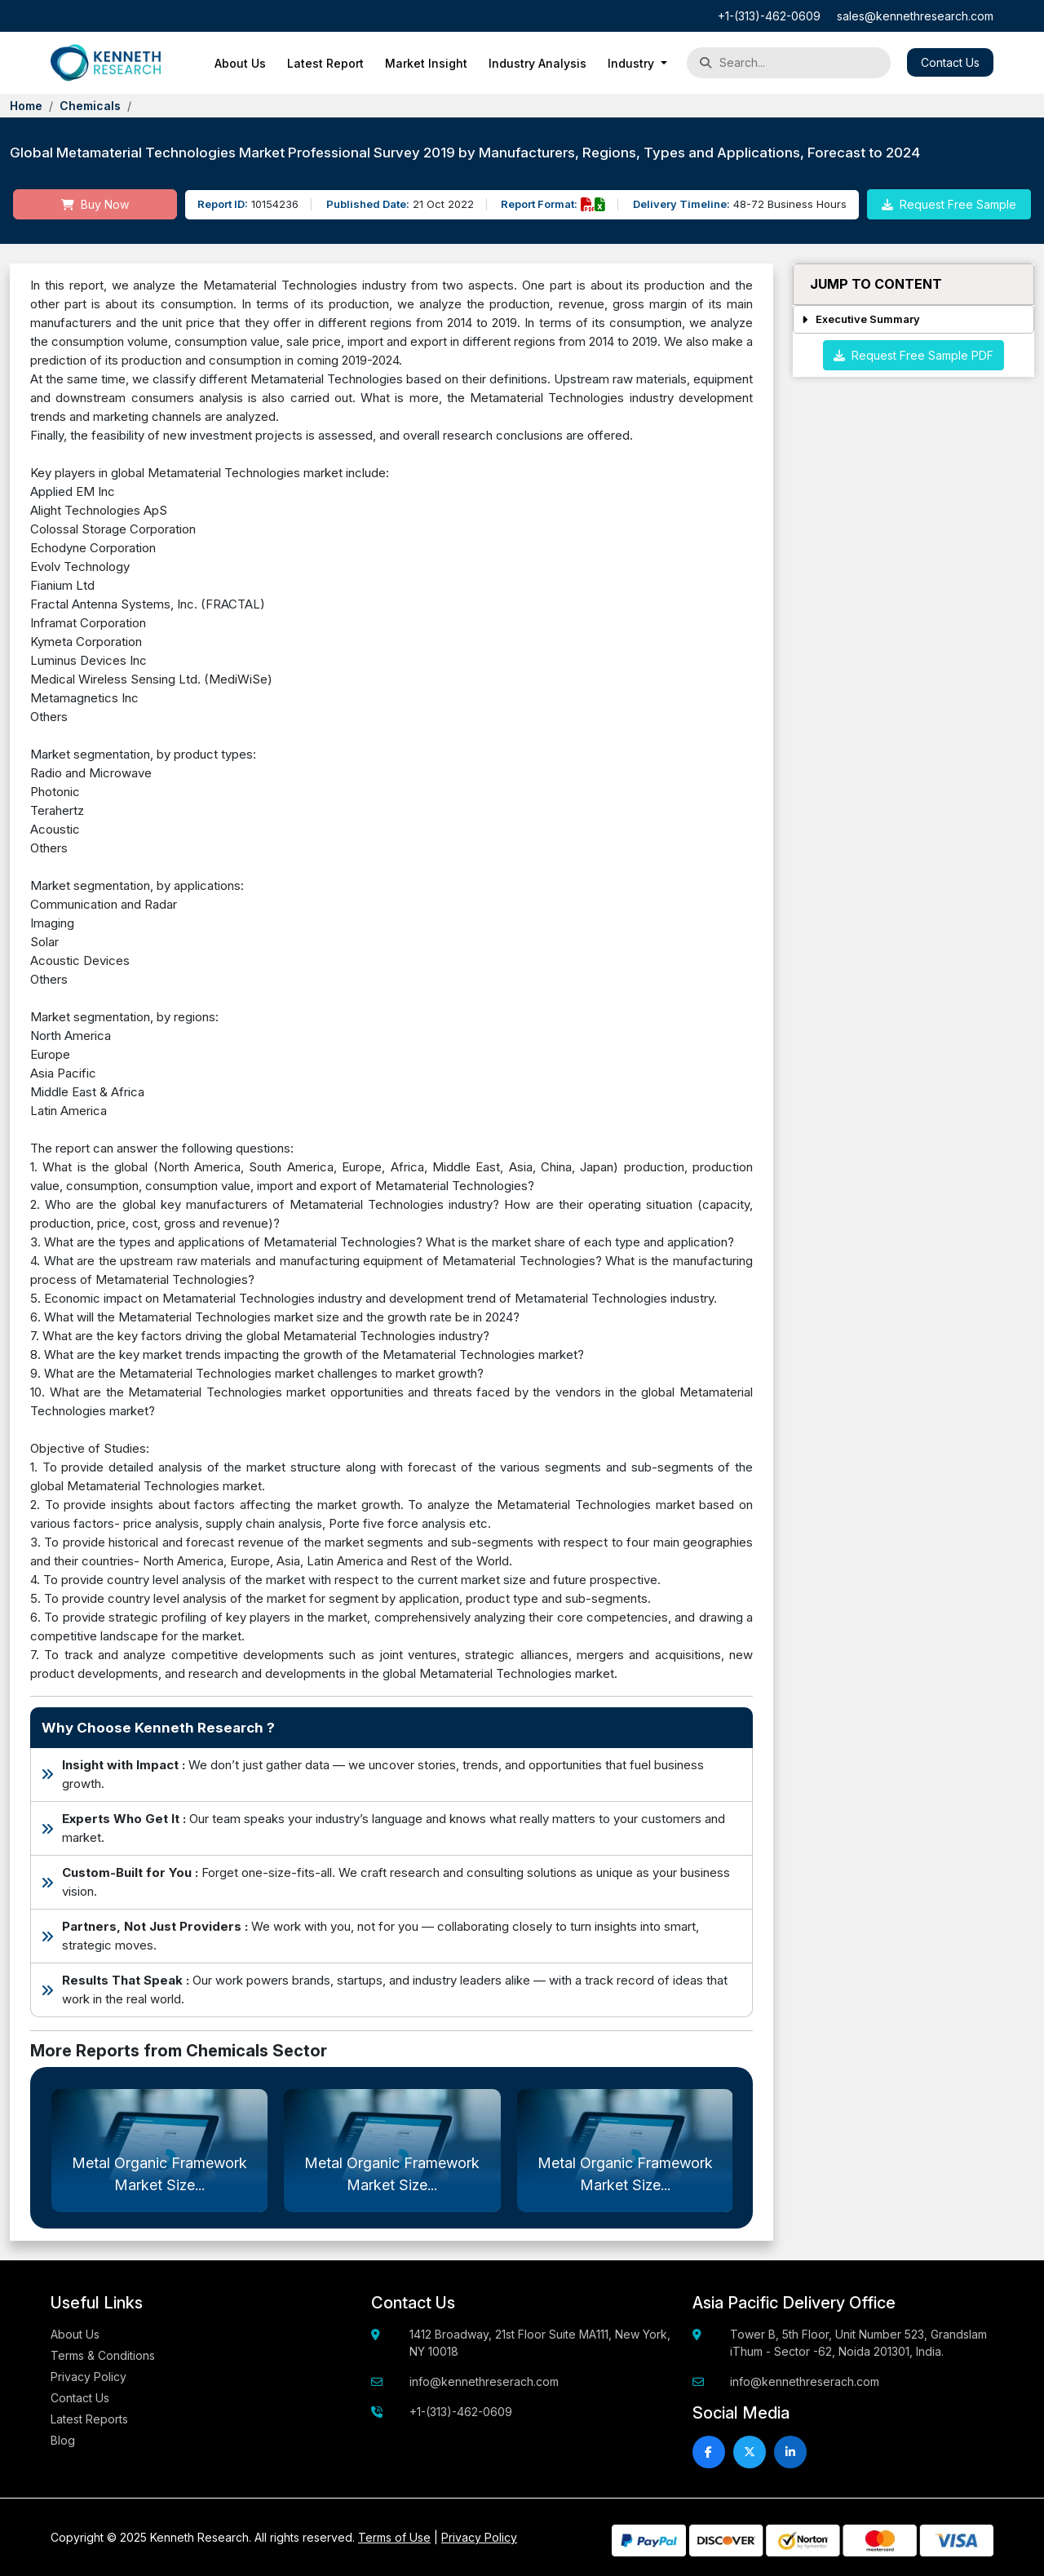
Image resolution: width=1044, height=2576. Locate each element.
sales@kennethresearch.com (915, 16)
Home (26, 106)
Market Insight (426, 63)
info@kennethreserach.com (484, 2381)
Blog (63, 2440)
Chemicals (90, 106)
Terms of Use (394, 2537)
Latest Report (325, 63)
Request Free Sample (949, 204)
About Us (240, 63)
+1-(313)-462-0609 (769, 16)
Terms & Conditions (103, 2355)
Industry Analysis (537, 63)
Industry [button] (632, 63)
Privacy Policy (88, 2376)
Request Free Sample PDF (913, 355)
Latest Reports (89, 2419)
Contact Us (950, 62)
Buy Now (95, 204)
